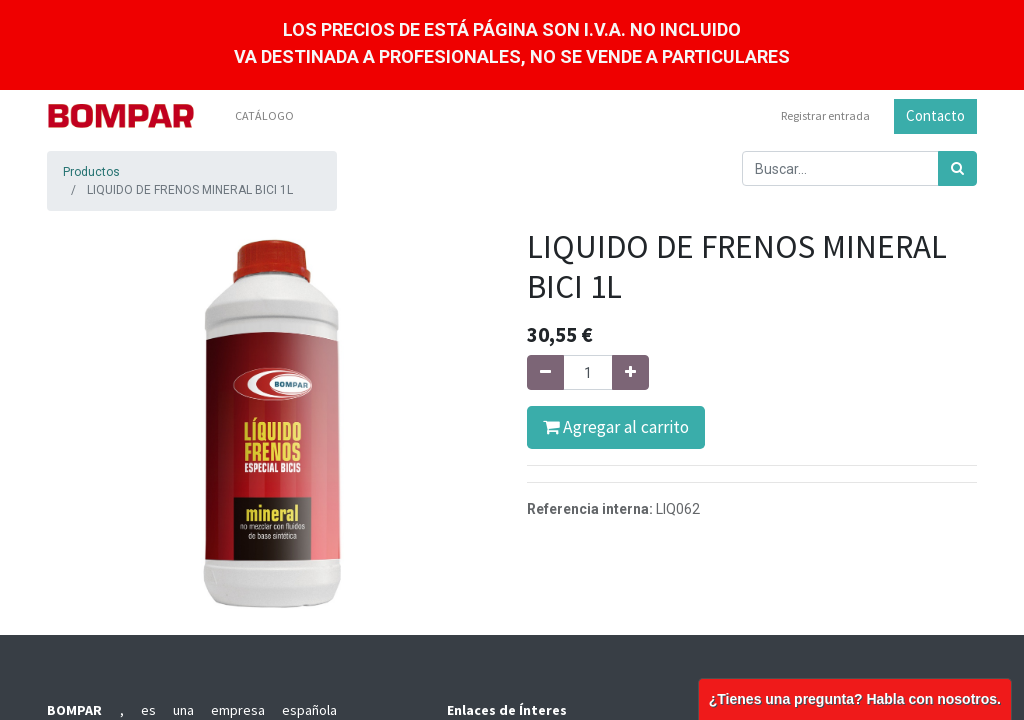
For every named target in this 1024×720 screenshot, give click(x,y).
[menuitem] (264, 116)
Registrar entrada (825, 115)
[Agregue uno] (630, 372)
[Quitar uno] (545, 372)
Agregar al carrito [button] (616, 427)
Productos (91, 172)
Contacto (935, 115)
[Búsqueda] (957, 168)
